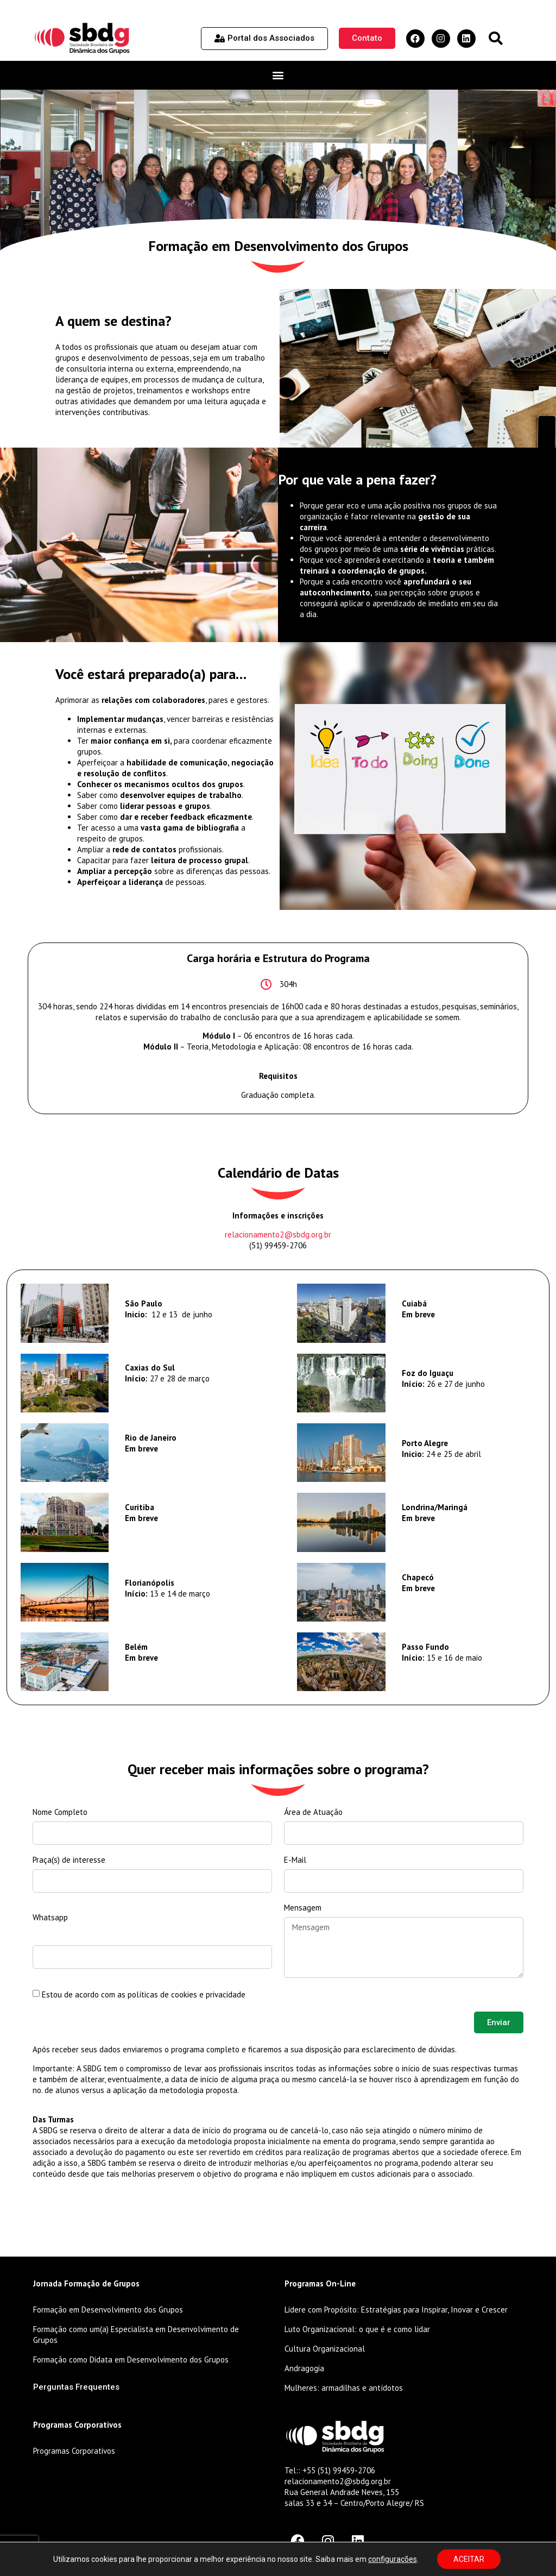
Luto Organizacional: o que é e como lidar (357, 2329)
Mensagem (302, 1907)
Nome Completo (60, 1812)
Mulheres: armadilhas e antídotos (344, 2388)
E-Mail (295, 1860)
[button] (495, 38)
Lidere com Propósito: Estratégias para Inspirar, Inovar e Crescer (396, 2309)
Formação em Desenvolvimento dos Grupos (108, 2309)
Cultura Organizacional (325, 2348)
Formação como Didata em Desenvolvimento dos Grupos (131, 2359)
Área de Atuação (313, 1812)
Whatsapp (50, 1917)
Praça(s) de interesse (69, 1860)
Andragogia (304, 2368)
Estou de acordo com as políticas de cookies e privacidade (143, 1994)
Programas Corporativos (74, 2451)
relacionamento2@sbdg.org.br (278, 1234)
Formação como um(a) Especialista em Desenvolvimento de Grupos (136, 2334)
